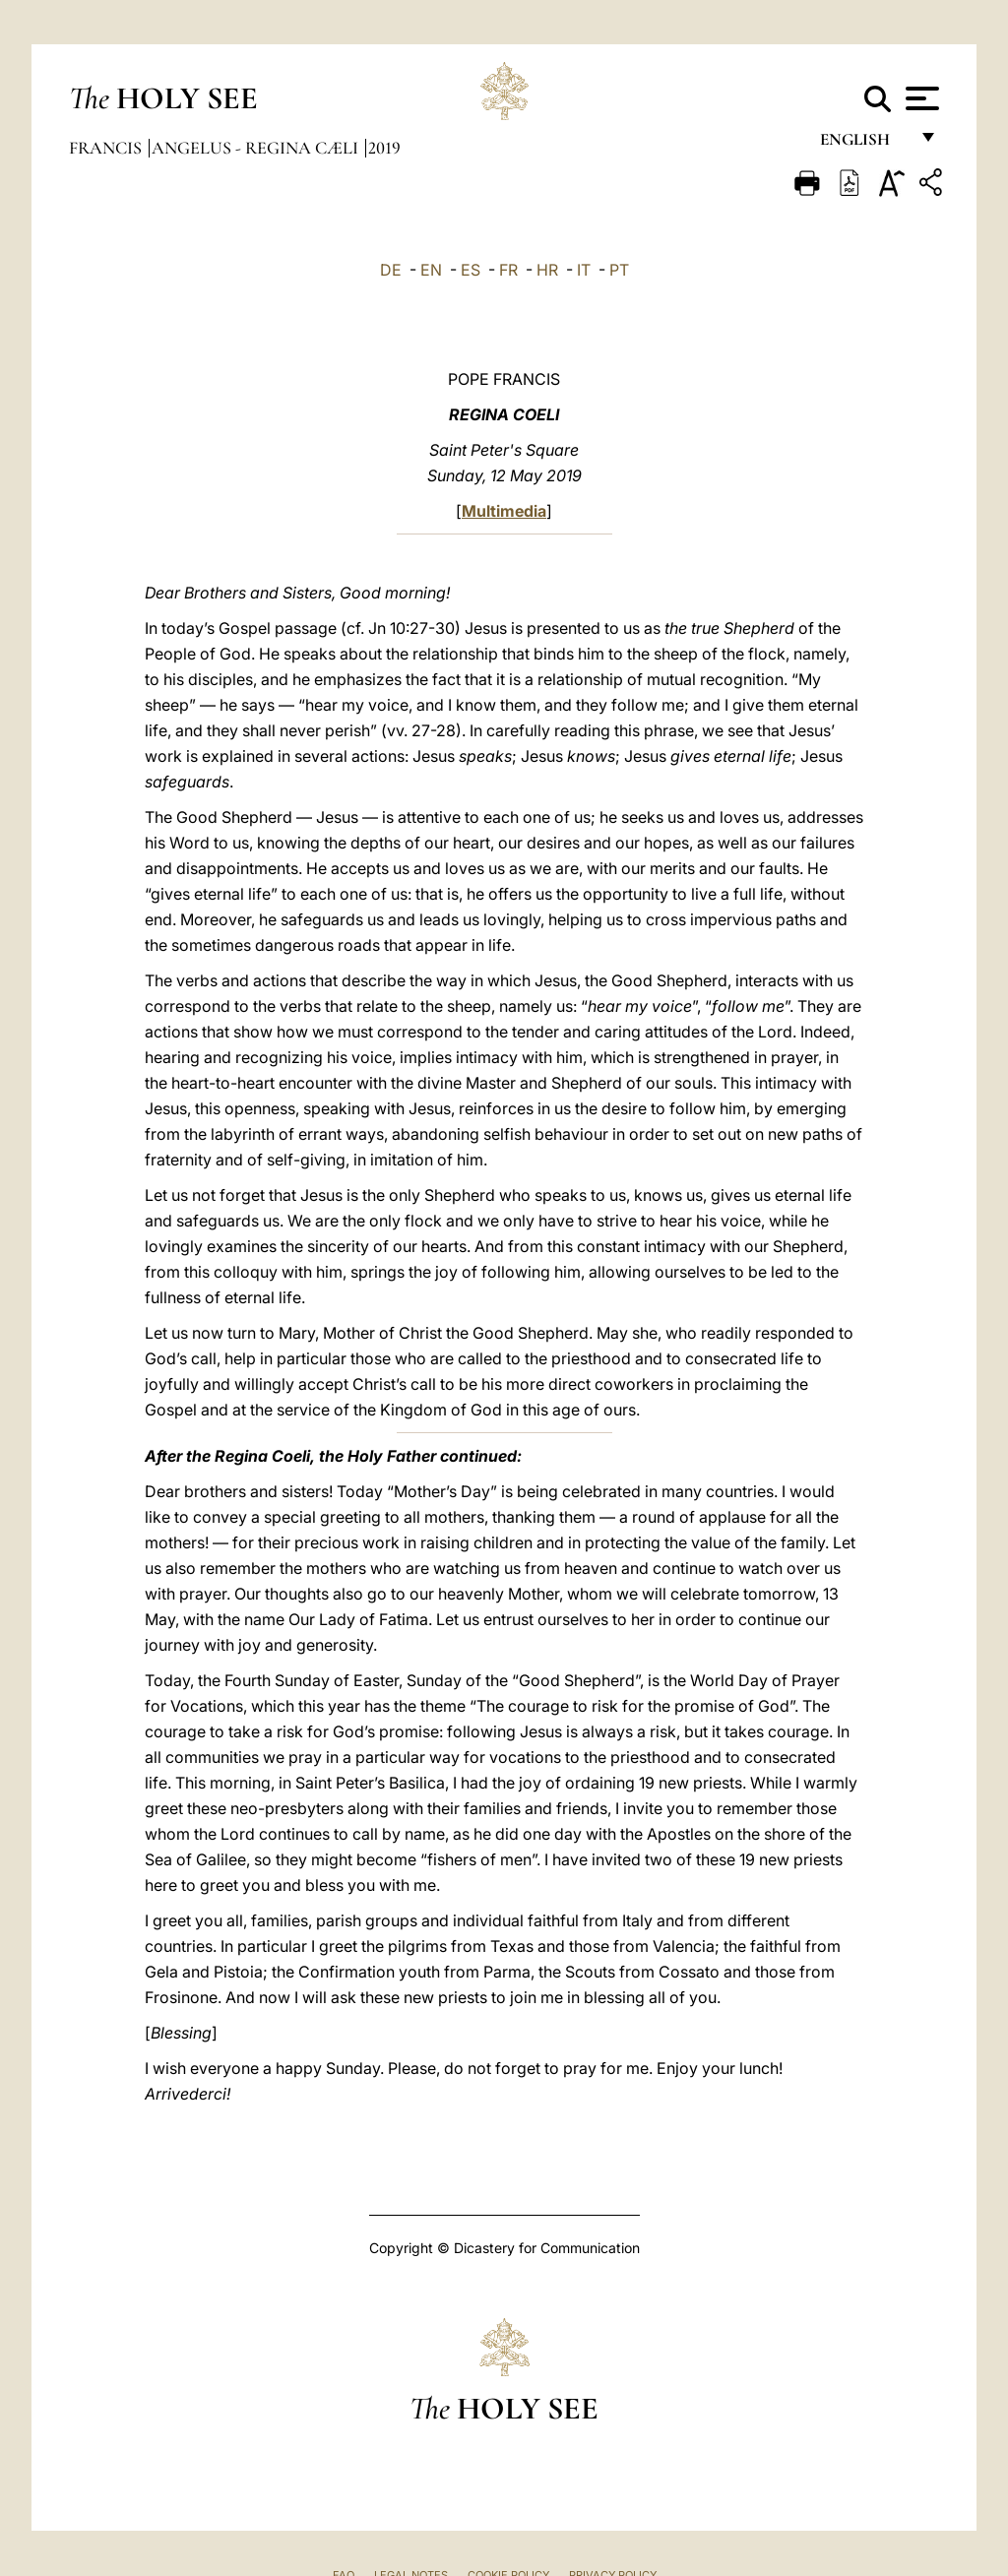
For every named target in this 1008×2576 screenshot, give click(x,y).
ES (470, 270)
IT (584, 270)
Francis (107, 147)
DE (391, 270)
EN (431, 270)
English (864, 145)
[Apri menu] (920, 98)
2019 (384, 147)
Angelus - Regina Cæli (257, 147)
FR (508, 270)
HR (547, 270)
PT (619, 270)
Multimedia (504, 511)
